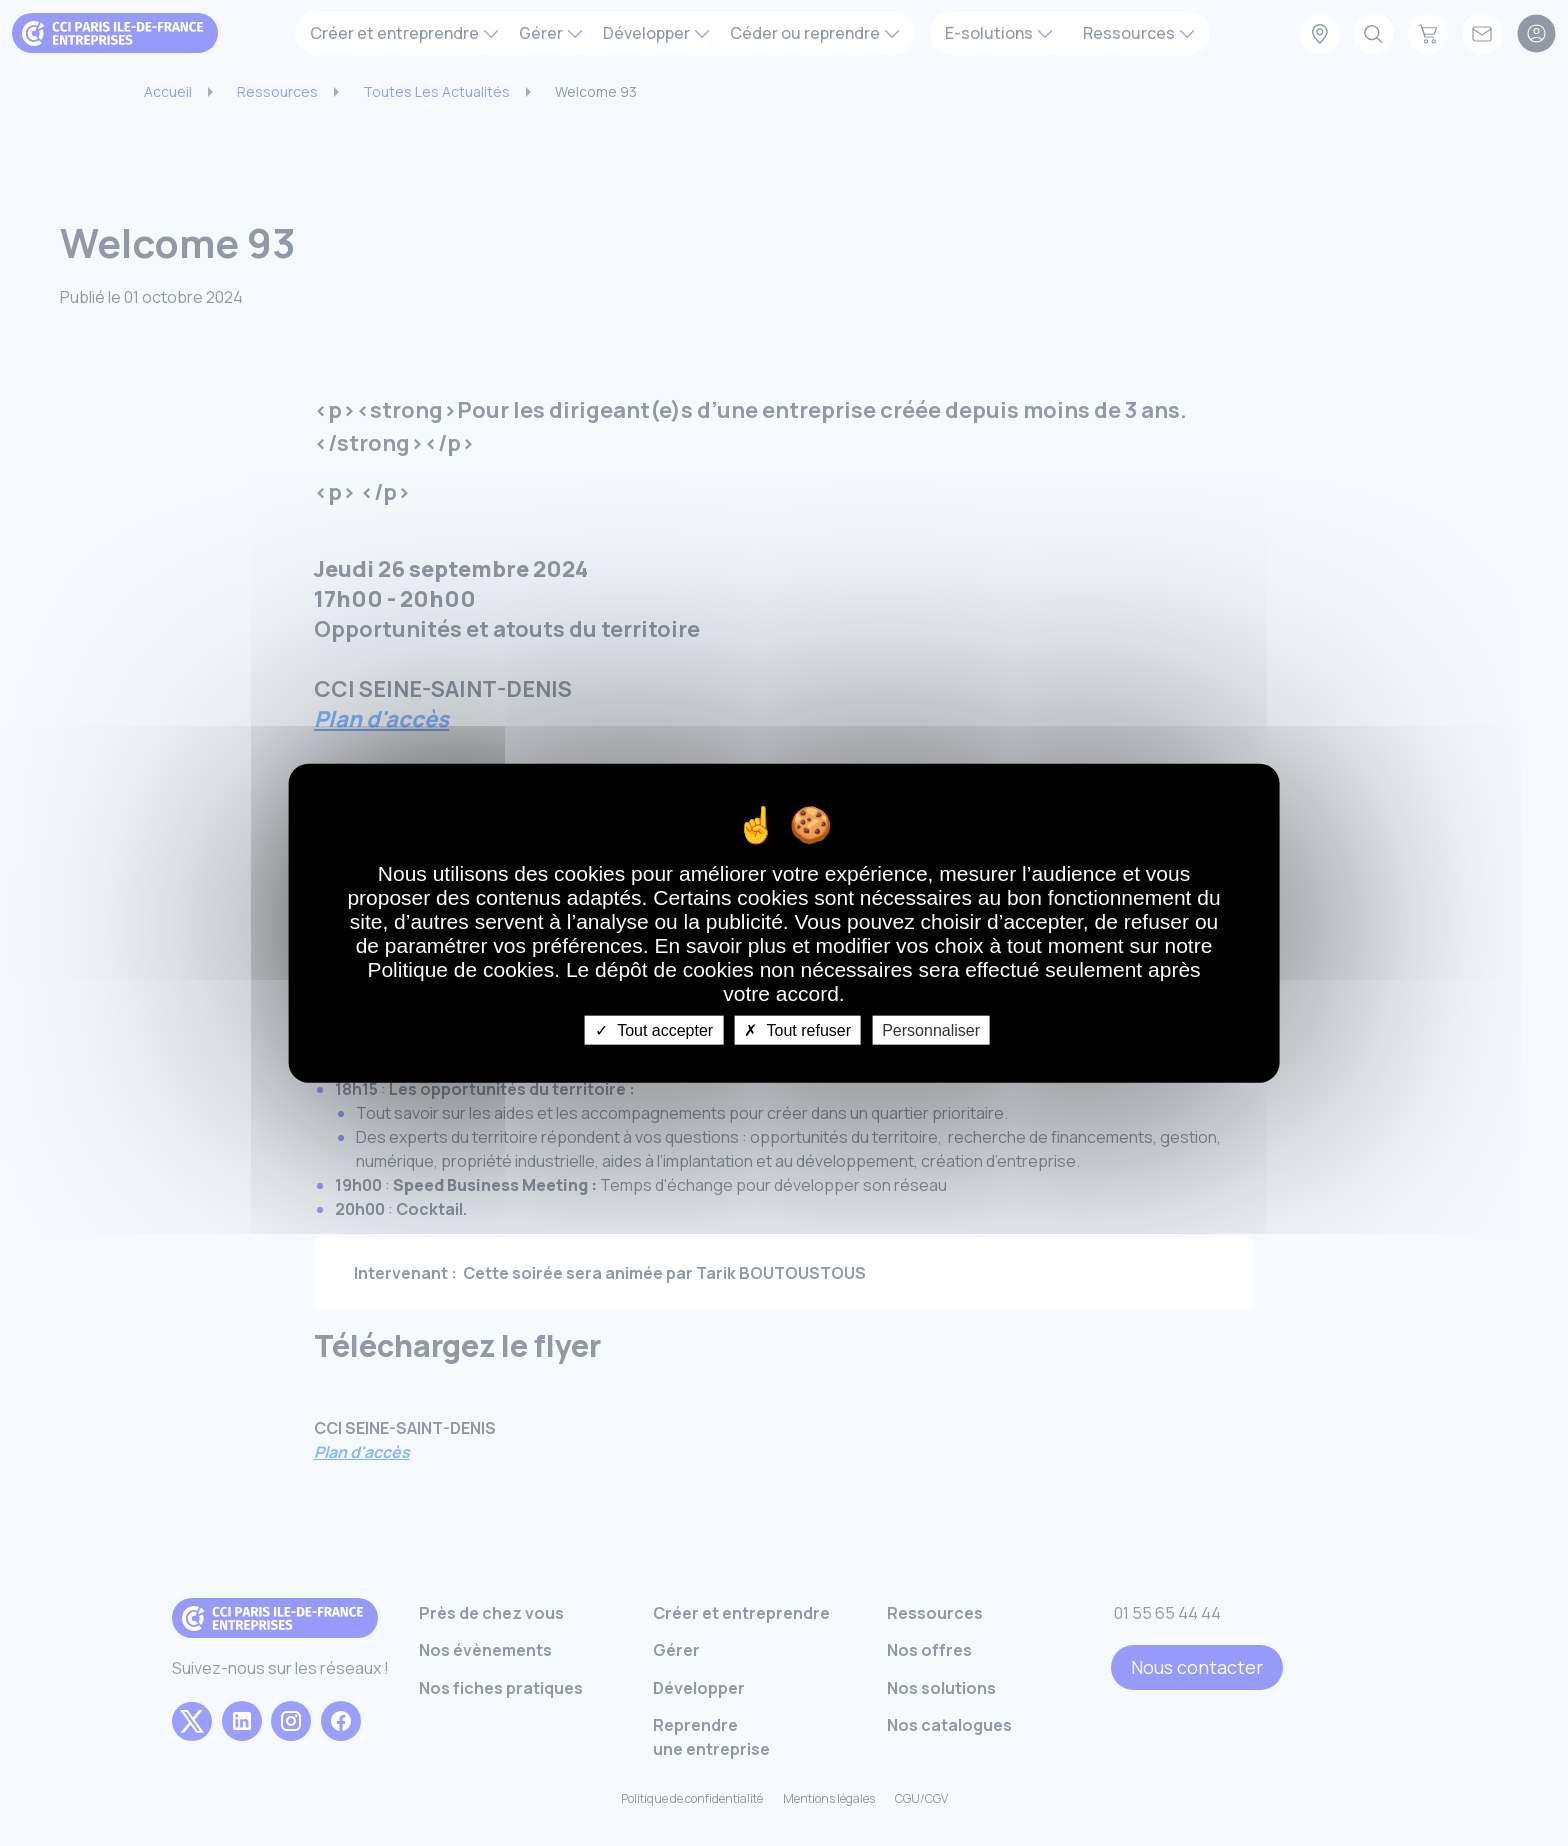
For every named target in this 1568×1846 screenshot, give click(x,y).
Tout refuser (797, 1029)
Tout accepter (654, 1029)
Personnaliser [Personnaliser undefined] (931, 1029)
